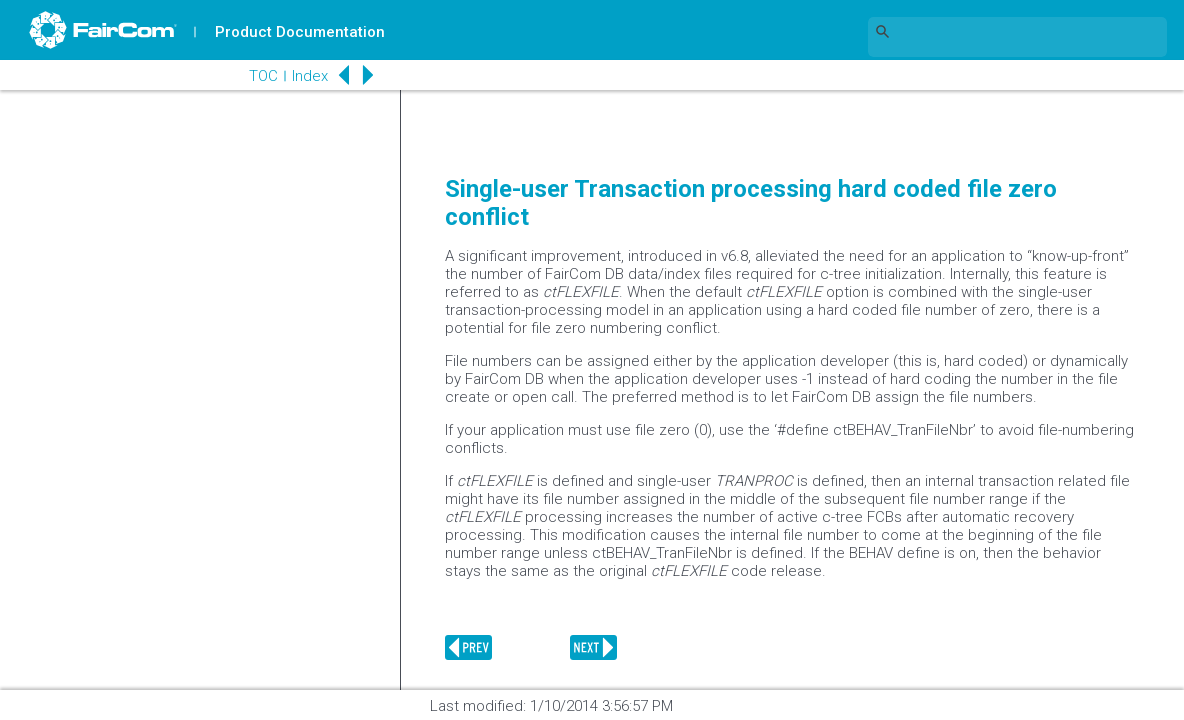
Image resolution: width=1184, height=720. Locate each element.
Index (306, 76)
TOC (259, 76)
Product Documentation (301, 32)
